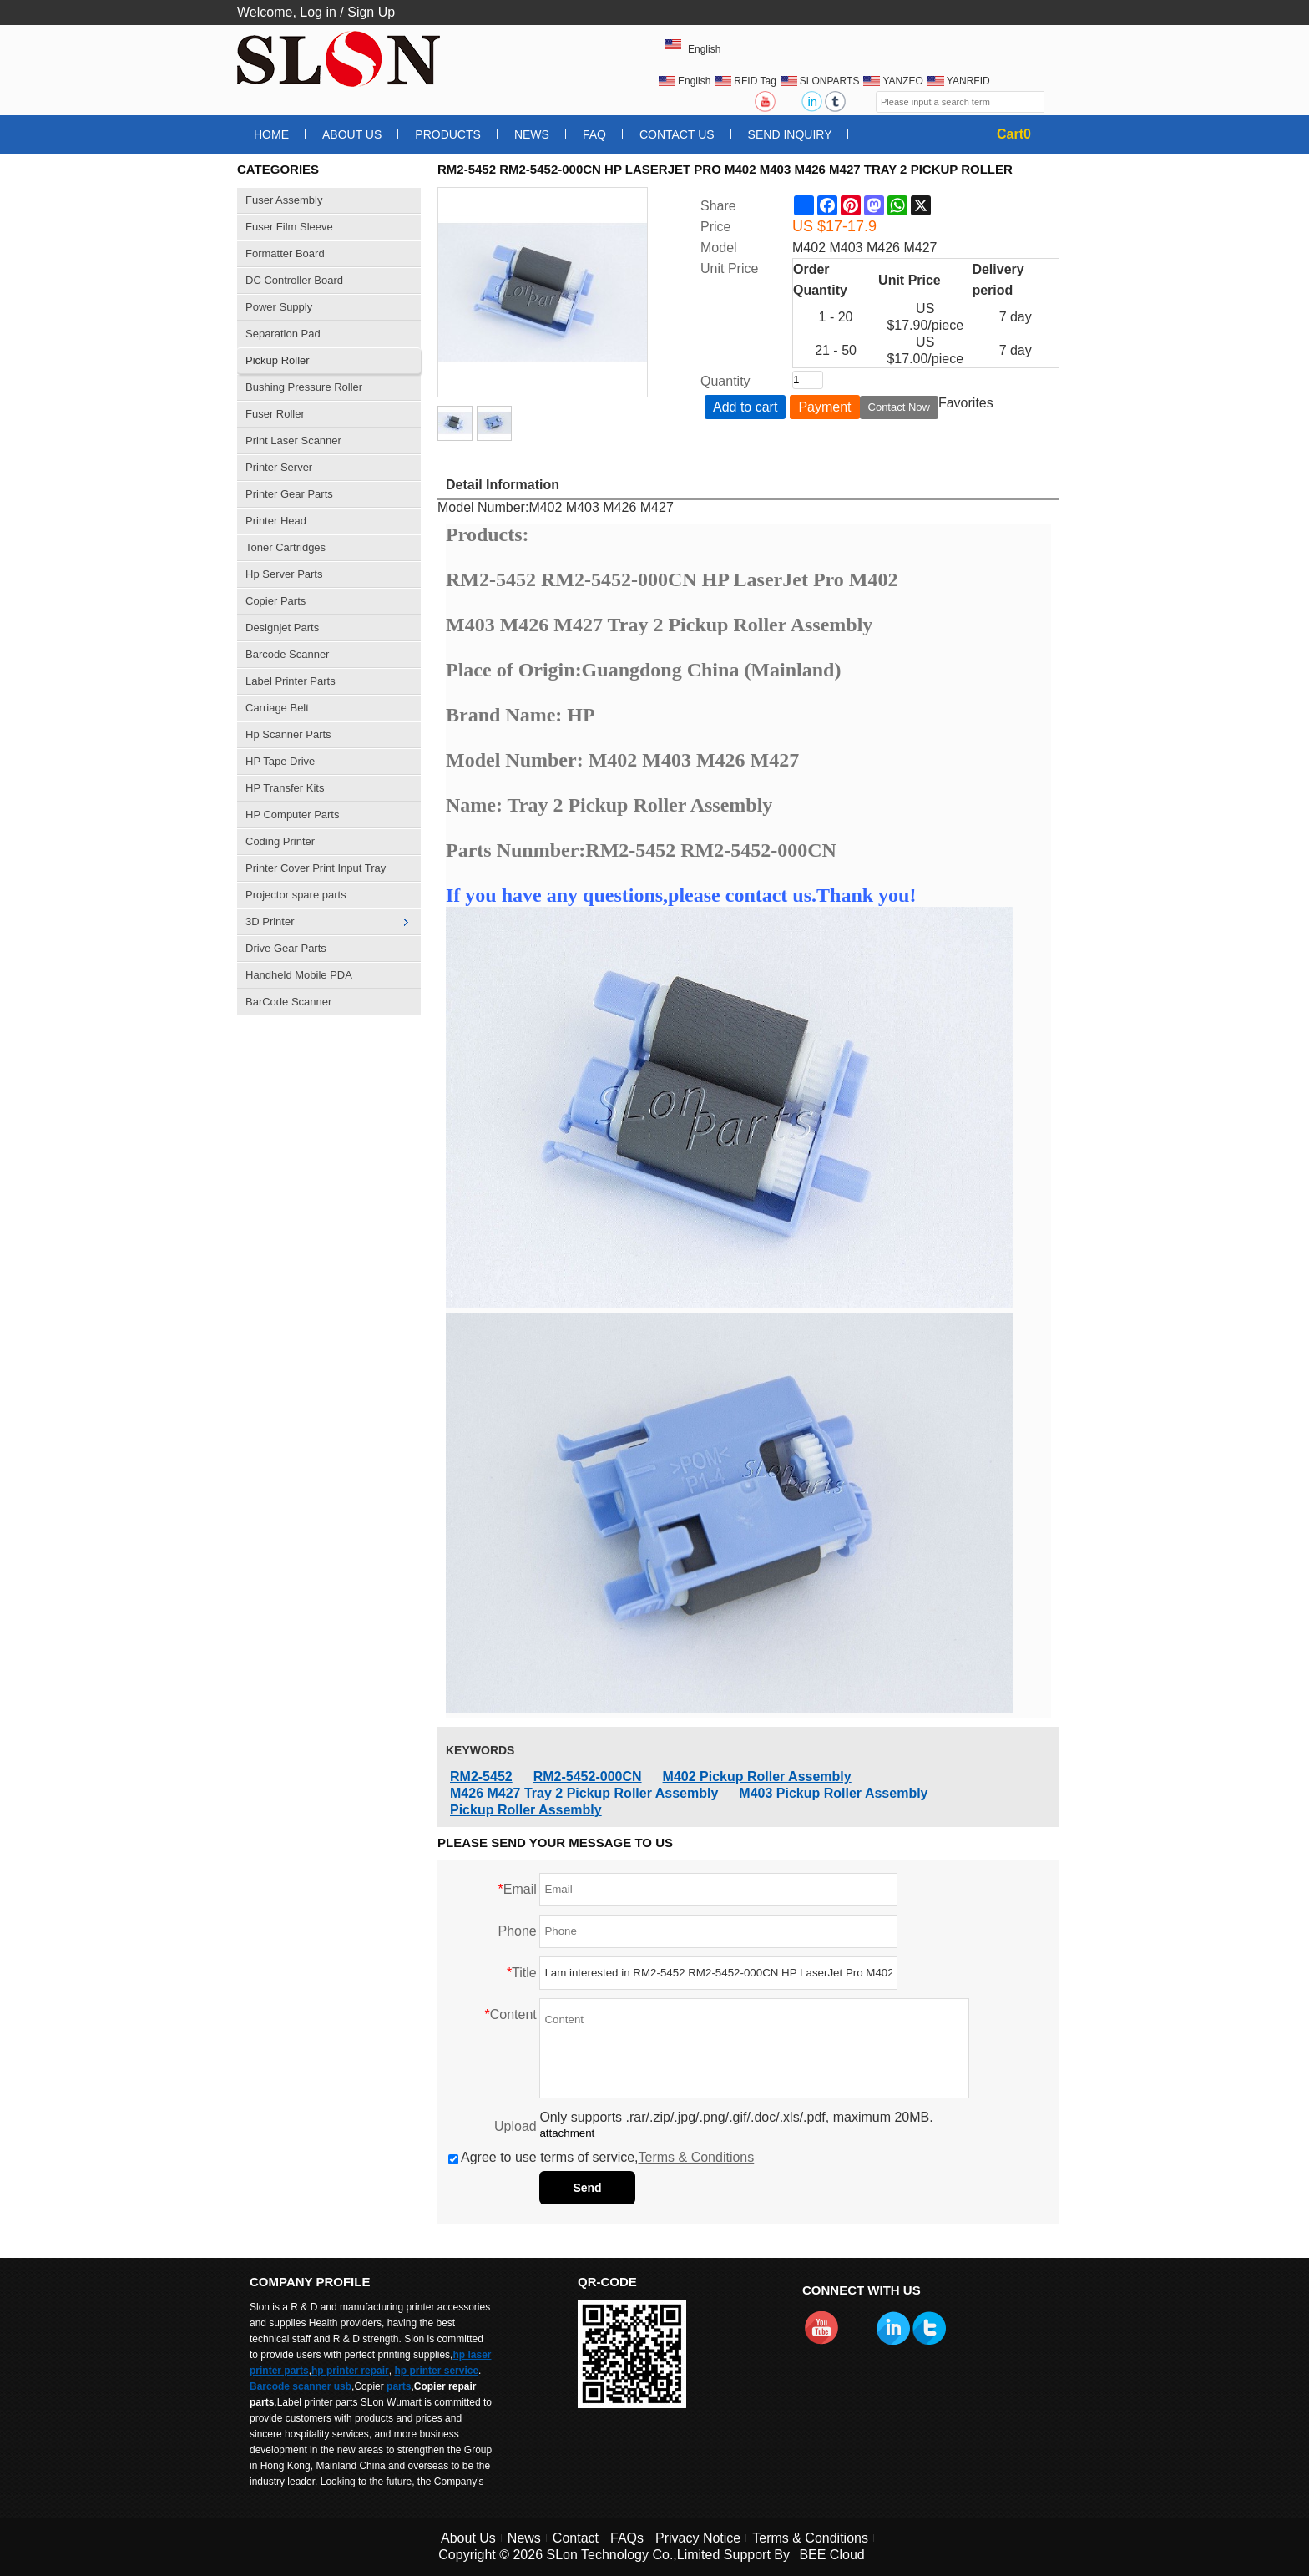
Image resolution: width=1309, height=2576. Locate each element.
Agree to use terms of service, (601, 2157)
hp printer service (436, 2370)
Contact (576, 2538)
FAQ (594, 134)
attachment (566, 2133)
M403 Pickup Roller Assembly (833, 1793)
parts (399, 2386)
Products (448, 134)
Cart (1014, 134)
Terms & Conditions (697, 2157)
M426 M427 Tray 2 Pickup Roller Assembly (584, 1793)
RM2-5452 (481, 1776)
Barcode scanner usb (300, 2386)
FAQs (627, 2538)
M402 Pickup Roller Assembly (757, 1776)
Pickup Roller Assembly (526, 1810)
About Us (352, 134)
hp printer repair (350, 2370)
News (531, 134)
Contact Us (677, 134)
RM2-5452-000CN (587, 1776)
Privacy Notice (697, 2538)
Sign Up (371, 12)
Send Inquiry (790, 134)
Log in (318, 12)
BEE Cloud (831, 2555)
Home (271, 134)
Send (587, 2187)
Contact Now (899, 407)
